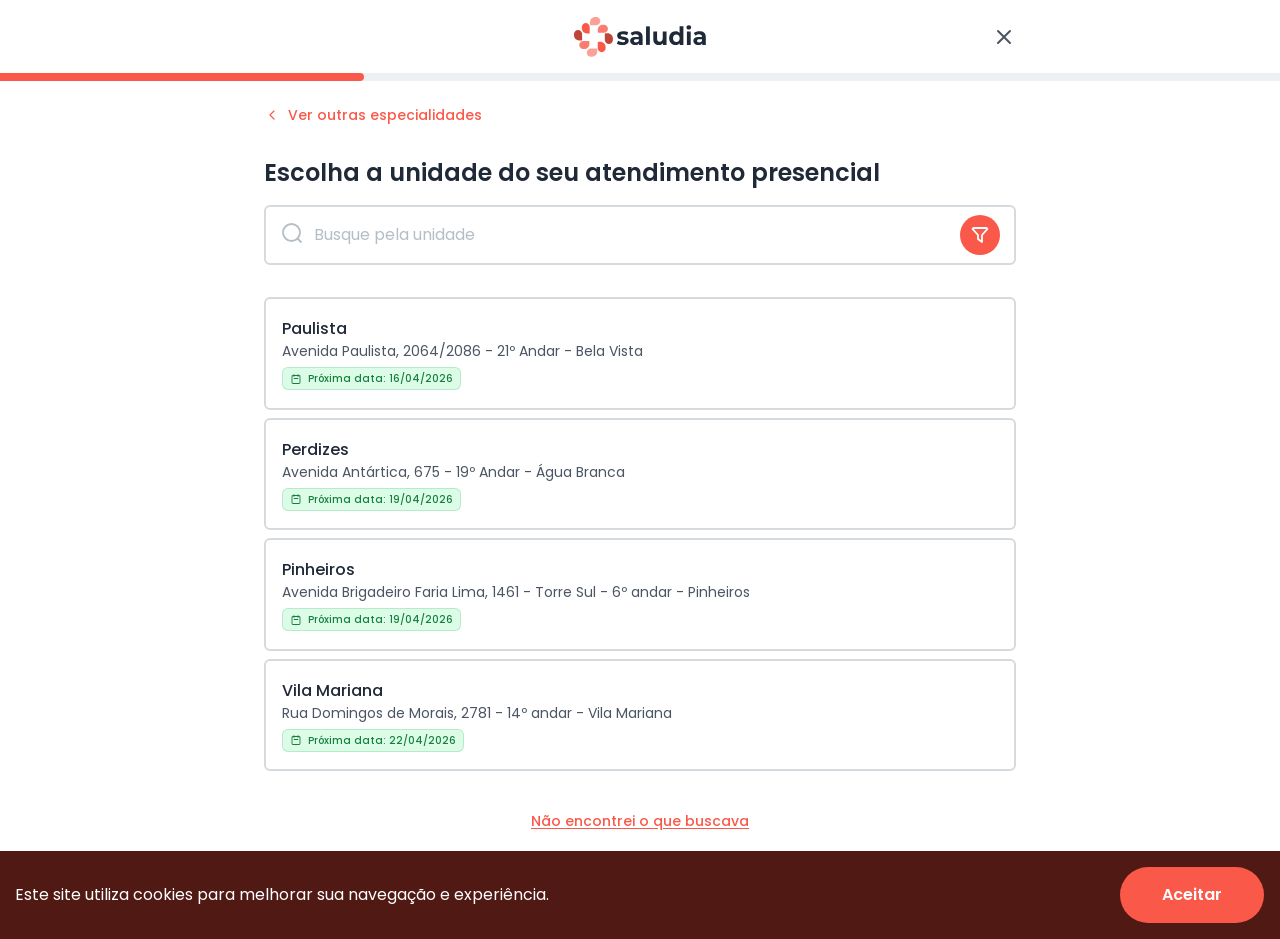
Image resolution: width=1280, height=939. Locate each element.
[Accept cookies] (1192, 895)
